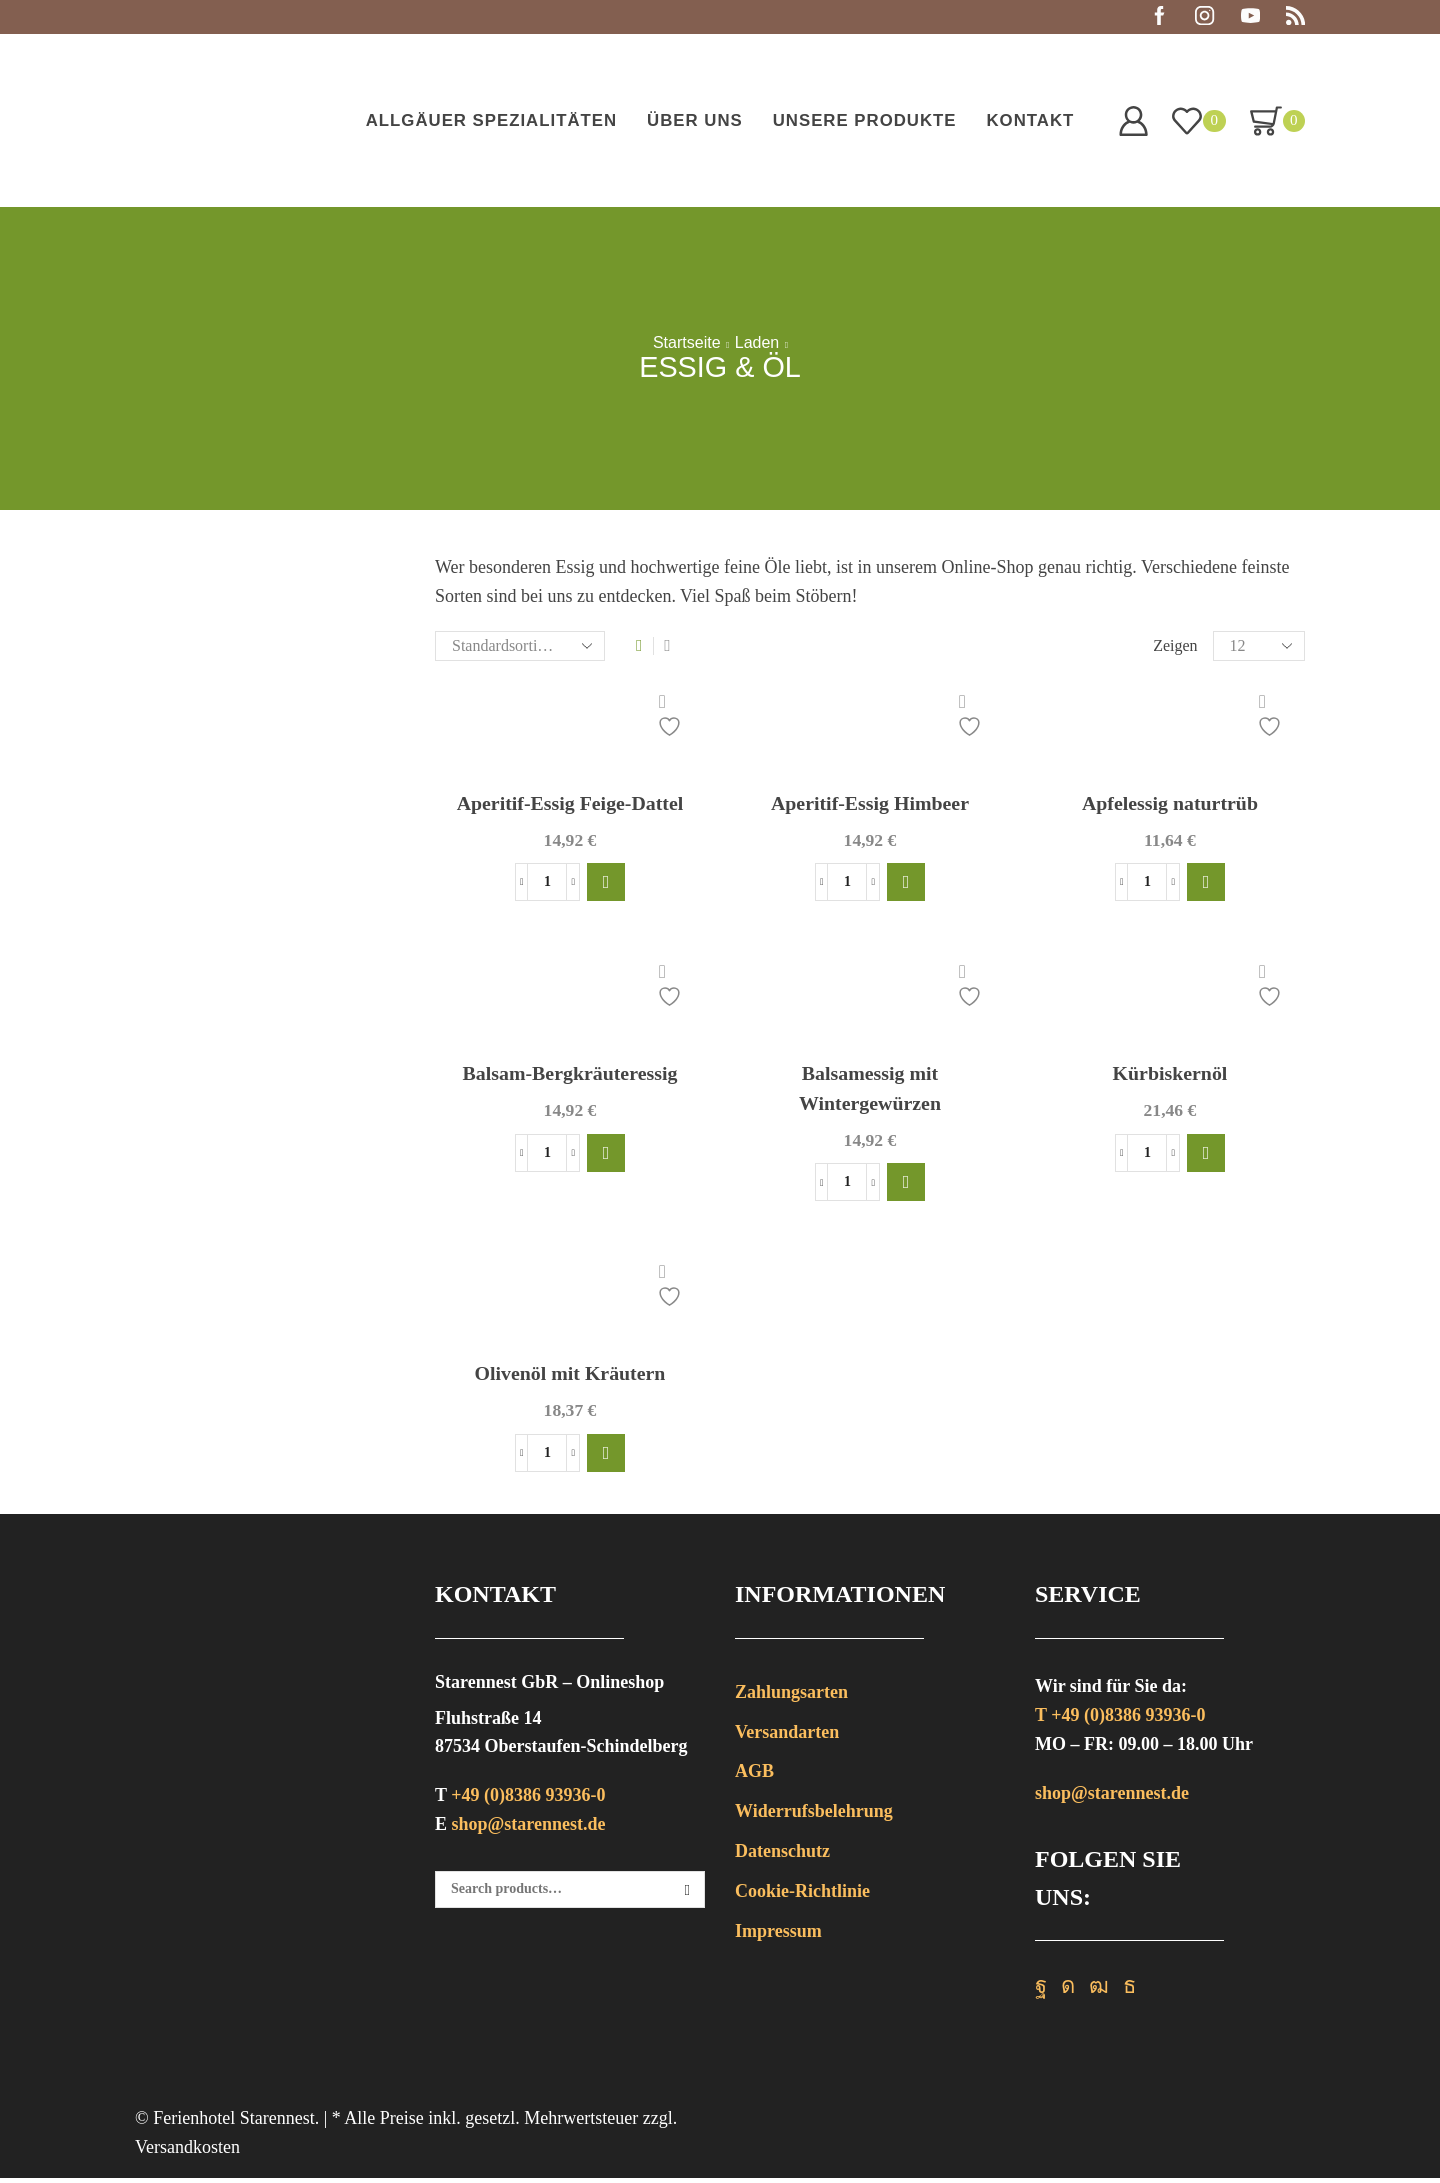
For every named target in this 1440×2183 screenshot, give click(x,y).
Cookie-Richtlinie (802, 1896)
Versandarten (787, 1737)
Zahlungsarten (791, 1697)
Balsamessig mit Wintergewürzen (870, 1091)
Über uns (695, 120)
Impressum (778, 1936)
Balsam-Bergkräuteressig (570, 1076)
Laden (757, 343)
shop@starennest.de (529, 1829)
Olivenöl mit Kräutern (569, 1378)
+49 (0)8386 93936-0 (528, 1801)
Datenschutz (782, 1856)
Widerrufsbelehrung (814, 1816)
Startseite (687, 343)
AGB (754, 1777)
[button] (606, 884)
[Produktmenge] (547, 884)
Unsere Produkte (865, 120)
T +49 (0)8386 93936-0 (1120, 1720)
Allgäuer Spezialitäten (491, 120)
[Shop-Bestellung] (520, 646)
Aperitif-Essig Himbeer (870, 804)
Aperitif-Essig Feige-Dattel (570, 804)
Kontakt (1030, 120)
